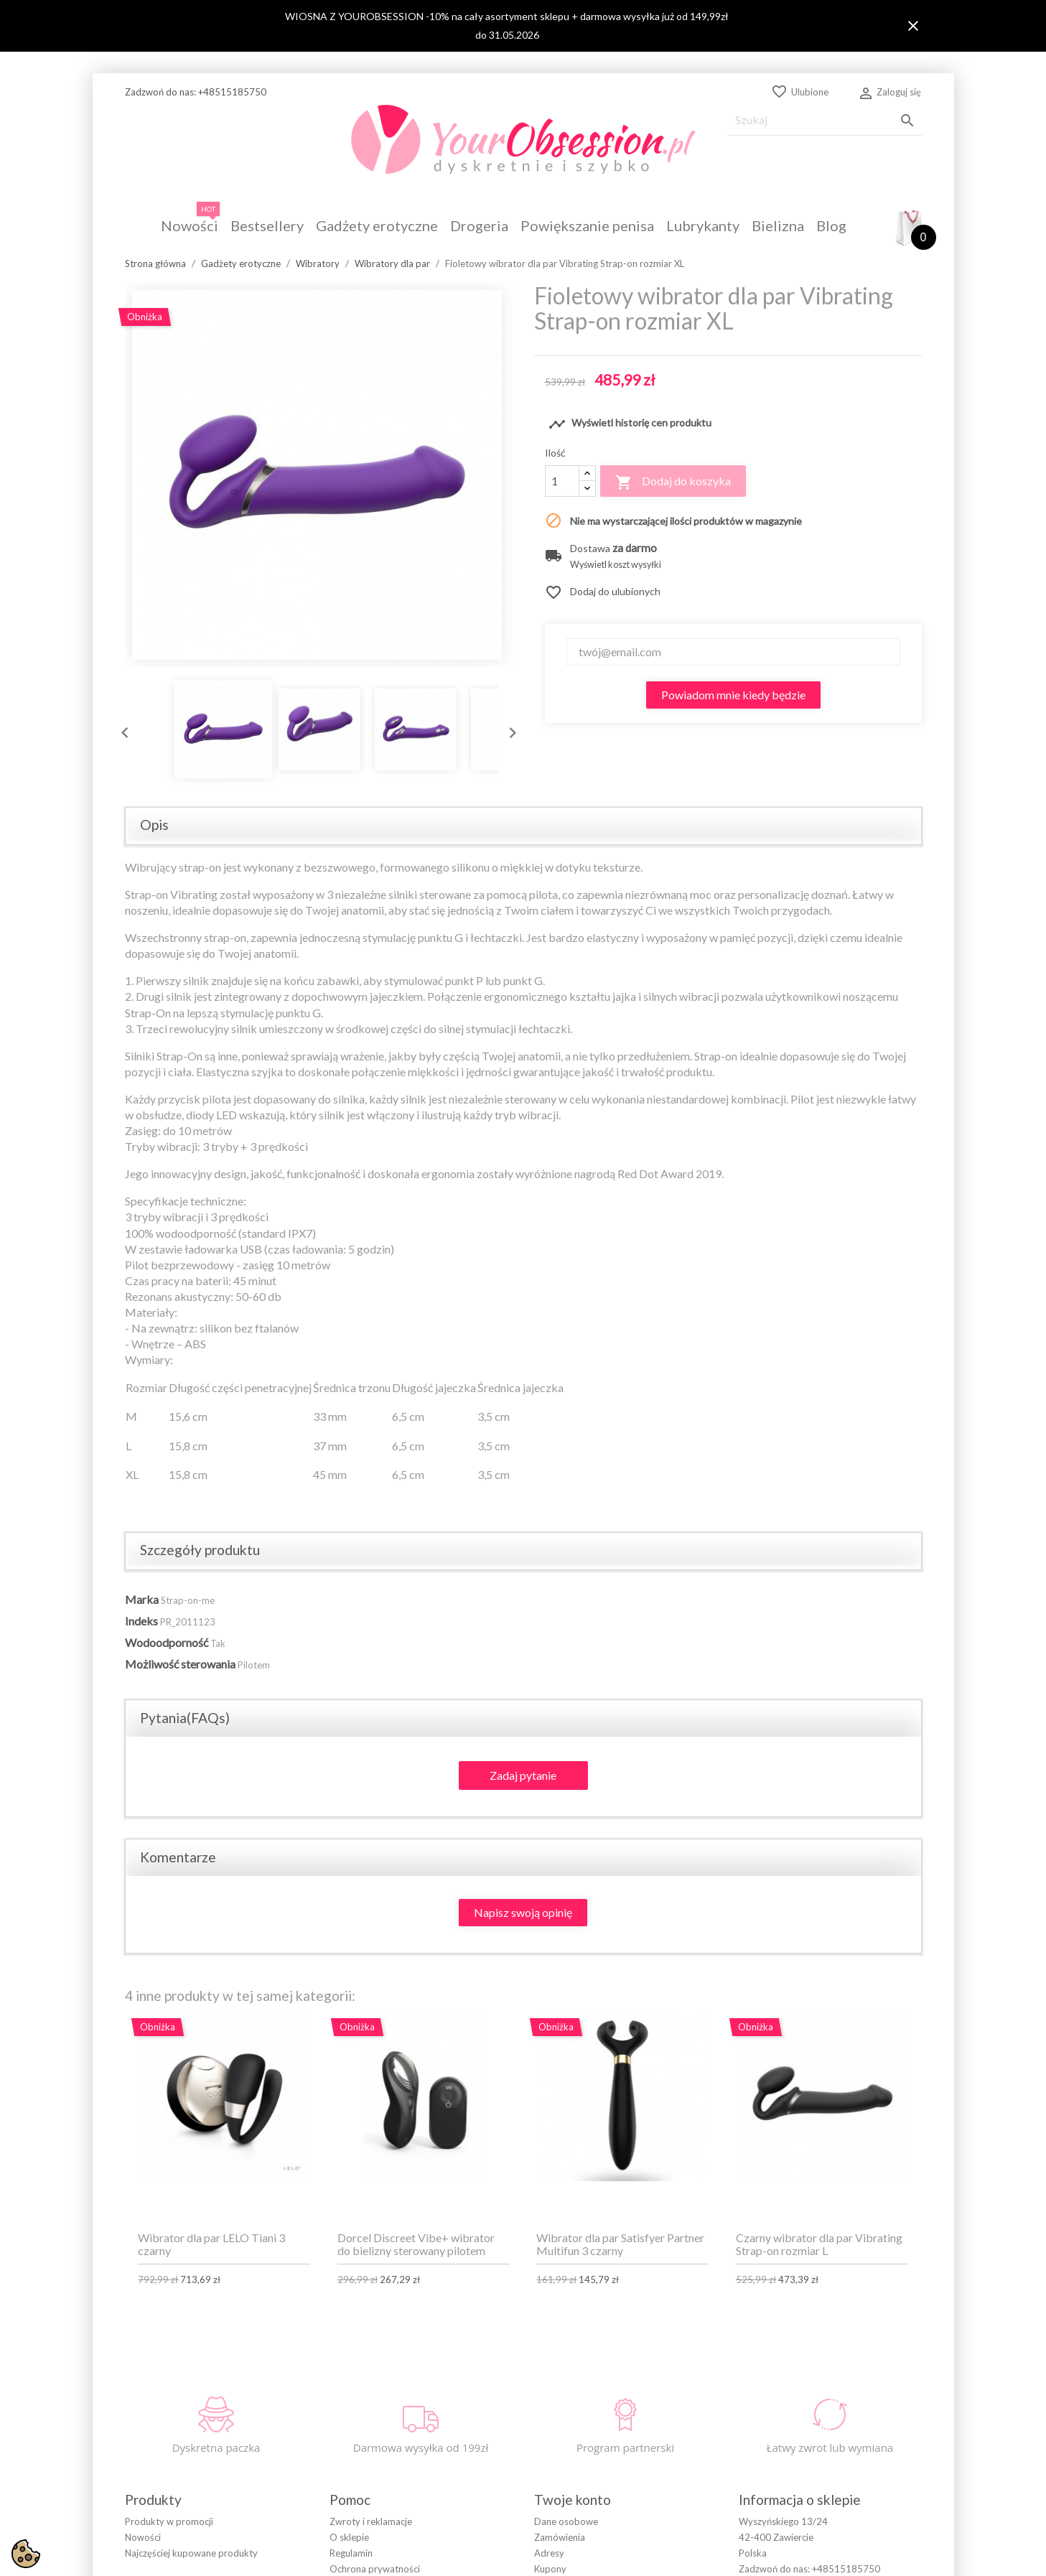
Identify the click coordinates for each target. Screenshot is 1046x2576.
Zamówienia (559, 2537)
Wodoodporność (166, 1642)
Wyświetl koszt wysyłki (615, 564)
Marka (142, 1599)
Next (509, 729)
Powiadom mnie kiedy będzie (733, 694)
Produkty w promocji (169, 2521)
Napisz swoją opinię (523, 1912)
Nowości (143, 2537)
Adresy (549, 2553)
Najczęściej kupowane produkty (191, 2553)
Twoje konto (572, 2499)
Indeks (141, 1621)
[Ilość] (562, 481)
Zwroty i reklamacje (371, 2521)
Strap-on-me (188, 1600)
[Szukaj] (825, 120)
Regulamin (351, 2553)
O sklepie (349, 2537)
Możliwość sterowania (180, 1664)
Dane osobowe (566, 2521)
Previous (121, 729)
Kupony (550, 2569)
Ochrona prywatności (375, 2569)
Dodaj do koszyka (673, 482)
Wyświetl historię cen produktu (629, 424)
